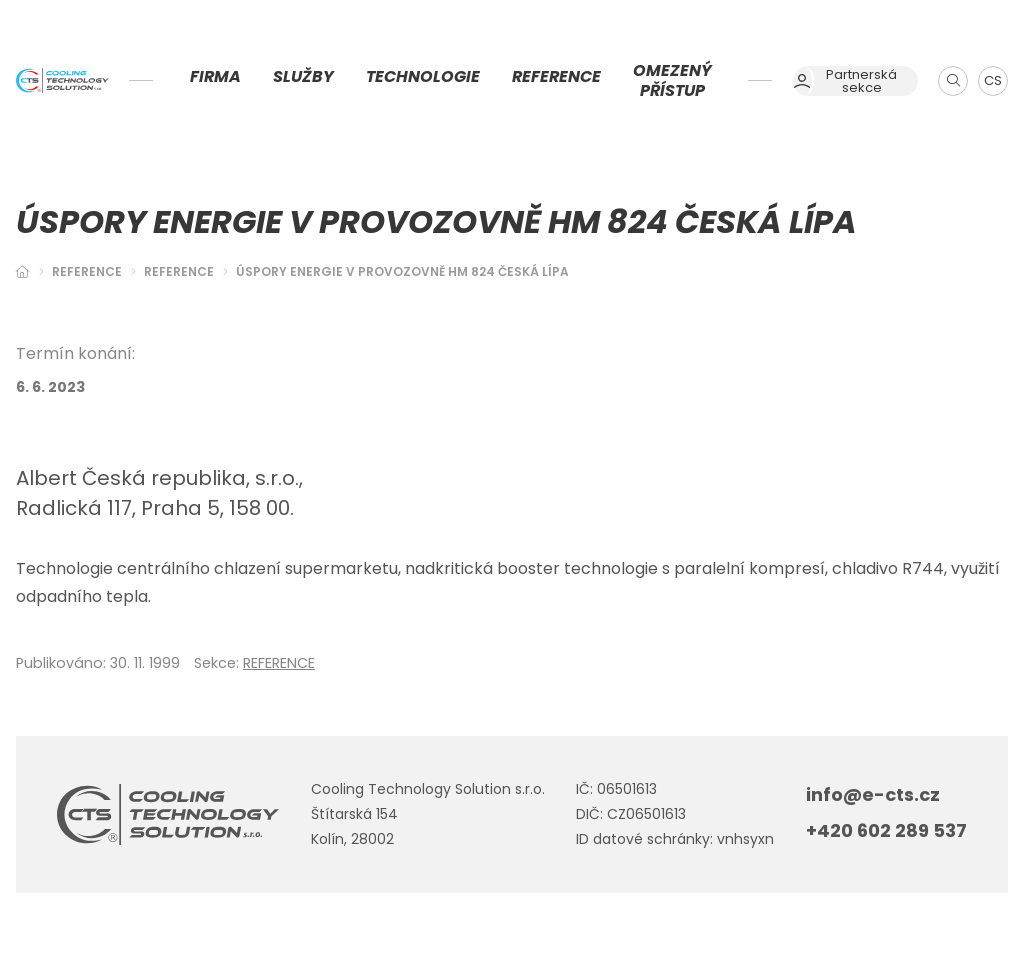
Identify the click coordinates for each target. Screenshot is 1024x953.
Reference (87, 272)
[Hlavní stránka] (23, 272)
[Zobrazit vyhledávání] (953, 81)
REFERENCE (179, 272)
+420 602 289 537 (886, 830)
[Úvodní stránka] (62, 81)
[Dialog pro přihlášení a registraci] (855, 81)
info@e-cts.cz (873, 794)
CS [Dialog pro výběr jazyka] (993, 80)
